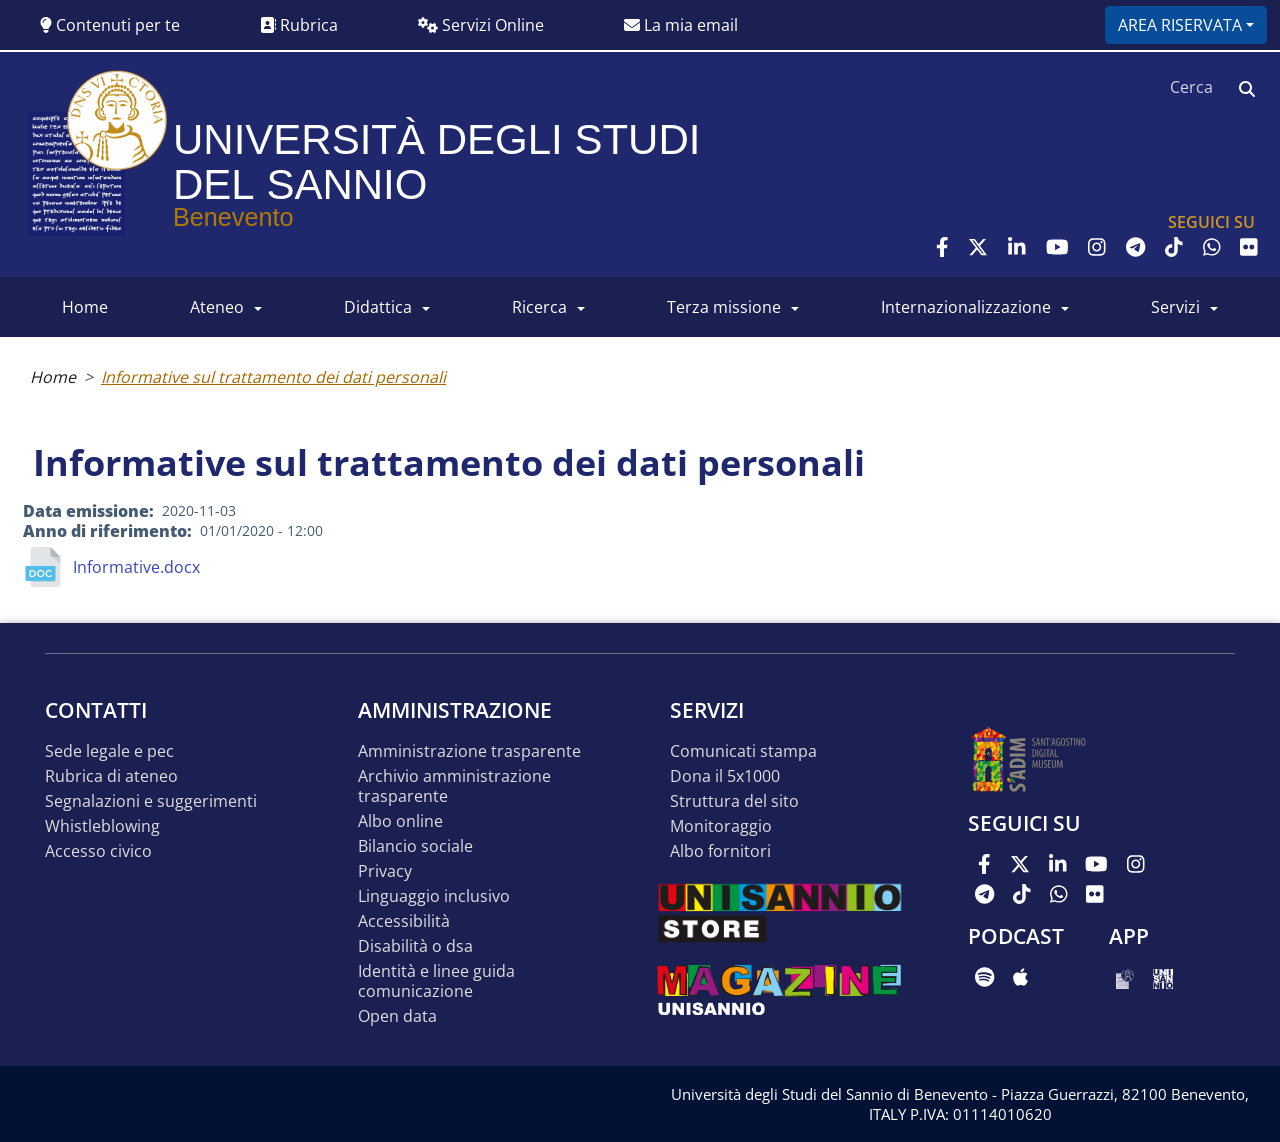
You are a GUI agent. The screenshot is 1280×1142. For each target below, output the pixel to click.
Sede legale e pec (109, 751)
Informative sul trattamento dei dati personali (273, 377)
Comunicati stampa (743, 751)
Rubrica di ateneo (111, 776)
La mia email (681, 25)
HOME (85, 307)
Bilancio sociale (415, 846)
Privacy (385, 871)
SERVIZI (1175, 307)
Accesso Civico (98, 851)
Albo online (400, 821)
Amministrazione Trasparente (469, 751)
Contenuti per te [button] (110, 25)
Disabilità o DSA (415, 946)
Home (53, 377)
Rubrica (299, 25)
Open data (397, 1016)
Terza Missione (724, 307)
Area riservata (1180, 25)
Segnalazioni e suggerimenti (151, 801)
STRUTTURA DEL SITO (734, 801)
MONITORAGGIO (721, 826)
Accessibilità (404, 921)
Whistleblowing (102, 826)
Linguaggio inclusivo (434, 896)
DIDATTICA (378, 307)
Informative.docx (136, 567)
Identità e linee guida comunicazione (436, 981)
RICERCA (539, 307)
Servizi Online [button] (481, 25)
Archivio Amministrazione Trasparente (454, 786)
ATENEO (217, 307)
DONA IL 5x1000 (725, 776)
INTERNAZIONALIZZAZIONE (966, 307)
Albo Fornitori (720, 851)
